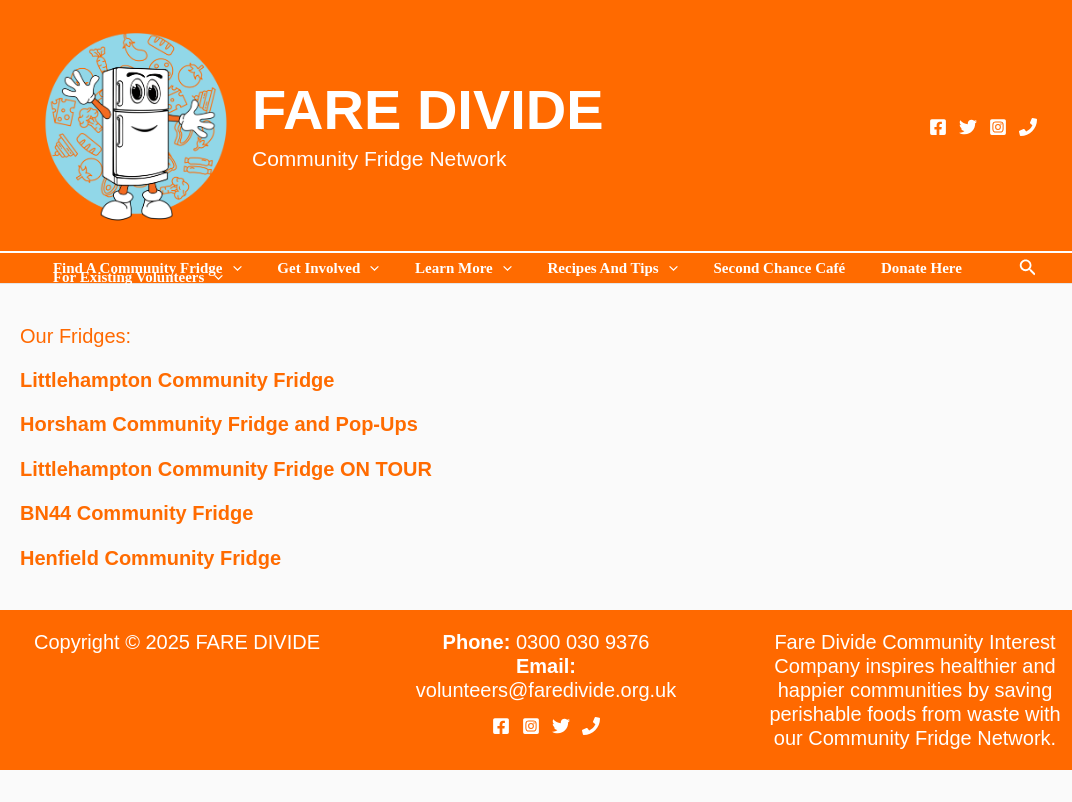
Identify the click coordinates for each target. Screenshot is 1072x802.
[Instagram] (998, 127)
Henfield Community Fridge (150, 556)
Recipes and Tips (592, 268)
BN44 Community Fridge (136, 512)
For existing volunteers (135, 277)
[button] (1028, 268)
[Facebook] (938, 127)
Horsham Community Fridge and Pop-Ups (219, 424)
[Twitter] (968, 127)
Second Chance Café (753, 268)
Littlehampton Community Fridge (177, 380)
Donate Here (889, 268)
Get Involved (320, 268)
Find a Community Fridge (144, 268)
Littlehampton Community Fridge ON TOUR (226, 468)
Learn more (449, 268)
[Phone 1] (1028, 127)
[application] (229, 268)
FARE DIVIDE (428, 109)
